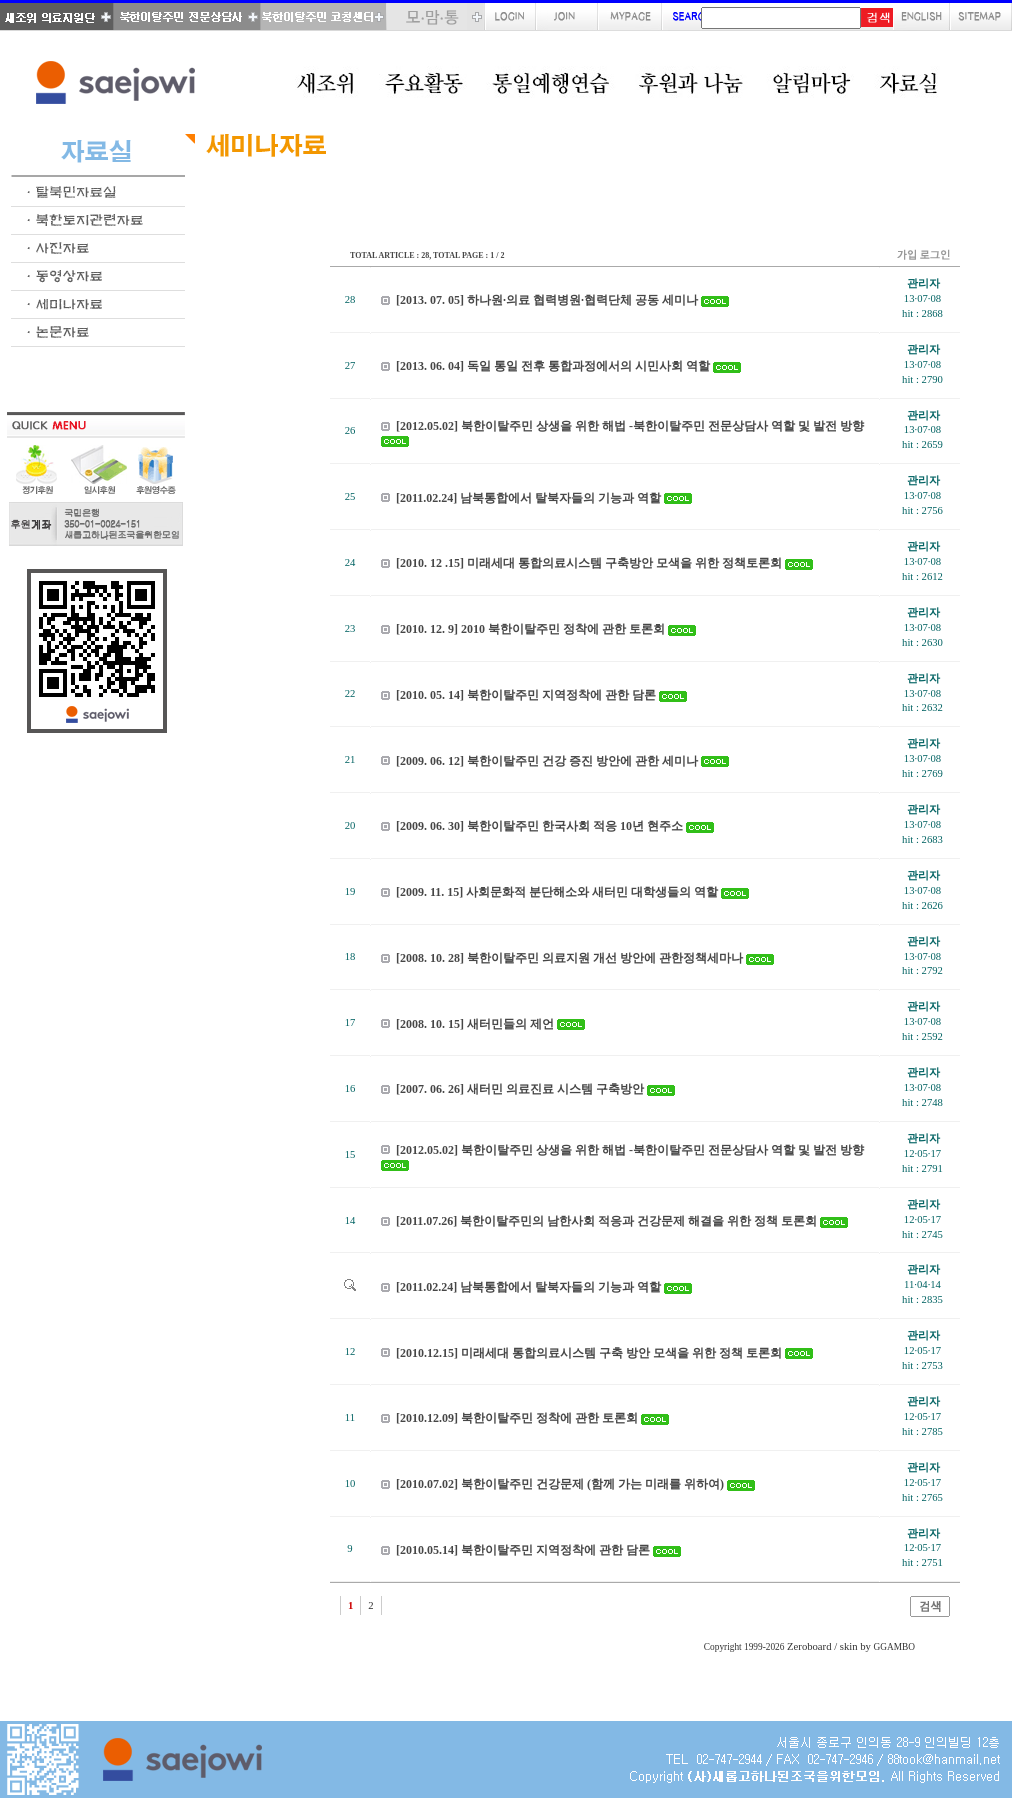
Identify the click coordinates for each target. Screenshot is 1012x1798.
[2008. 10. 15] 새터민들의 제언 (475, 1024)
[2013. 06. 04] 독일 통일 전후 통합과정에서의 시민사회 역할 (553, 366)
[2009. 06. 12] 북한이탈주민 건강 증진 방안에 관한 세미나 (547, 761)
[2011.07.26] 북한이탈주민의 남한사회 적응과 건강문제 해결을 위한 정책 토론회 (606, 1221)
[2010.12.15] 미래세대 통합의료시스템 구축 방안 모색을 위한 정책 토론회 (589, 1353)
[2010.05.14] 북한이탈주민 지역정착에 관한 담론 (523, 1550)
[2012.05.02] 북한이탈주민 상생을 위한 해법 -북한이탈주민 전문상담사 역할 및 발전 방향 (630, 426)
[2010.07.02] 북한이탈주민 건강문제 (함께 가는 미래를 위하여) (560, 1484)
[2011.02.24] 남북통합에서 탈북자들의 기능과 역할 (528, 498)
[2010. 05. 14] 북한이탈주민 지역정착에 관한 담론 (526, 695)
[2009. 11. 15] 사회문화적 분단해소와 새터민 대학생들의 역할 (557, 892)
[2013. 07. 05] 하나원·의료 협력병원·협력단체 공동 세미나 (547, 300)
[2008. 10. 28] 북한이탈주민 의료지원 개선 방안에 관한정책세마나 (569, 958)
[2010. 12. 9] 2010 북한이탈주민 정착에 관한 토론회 (530, 629)
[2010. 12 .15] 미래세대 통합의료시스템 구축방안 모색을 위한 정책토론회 (589, 563)
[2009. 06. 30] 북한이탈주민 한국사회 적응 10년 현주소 (539, 826)
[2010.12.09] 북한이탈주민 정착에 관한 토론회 (517, 1418)
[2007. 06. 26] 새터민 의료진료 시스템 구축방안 (520, 1089)
